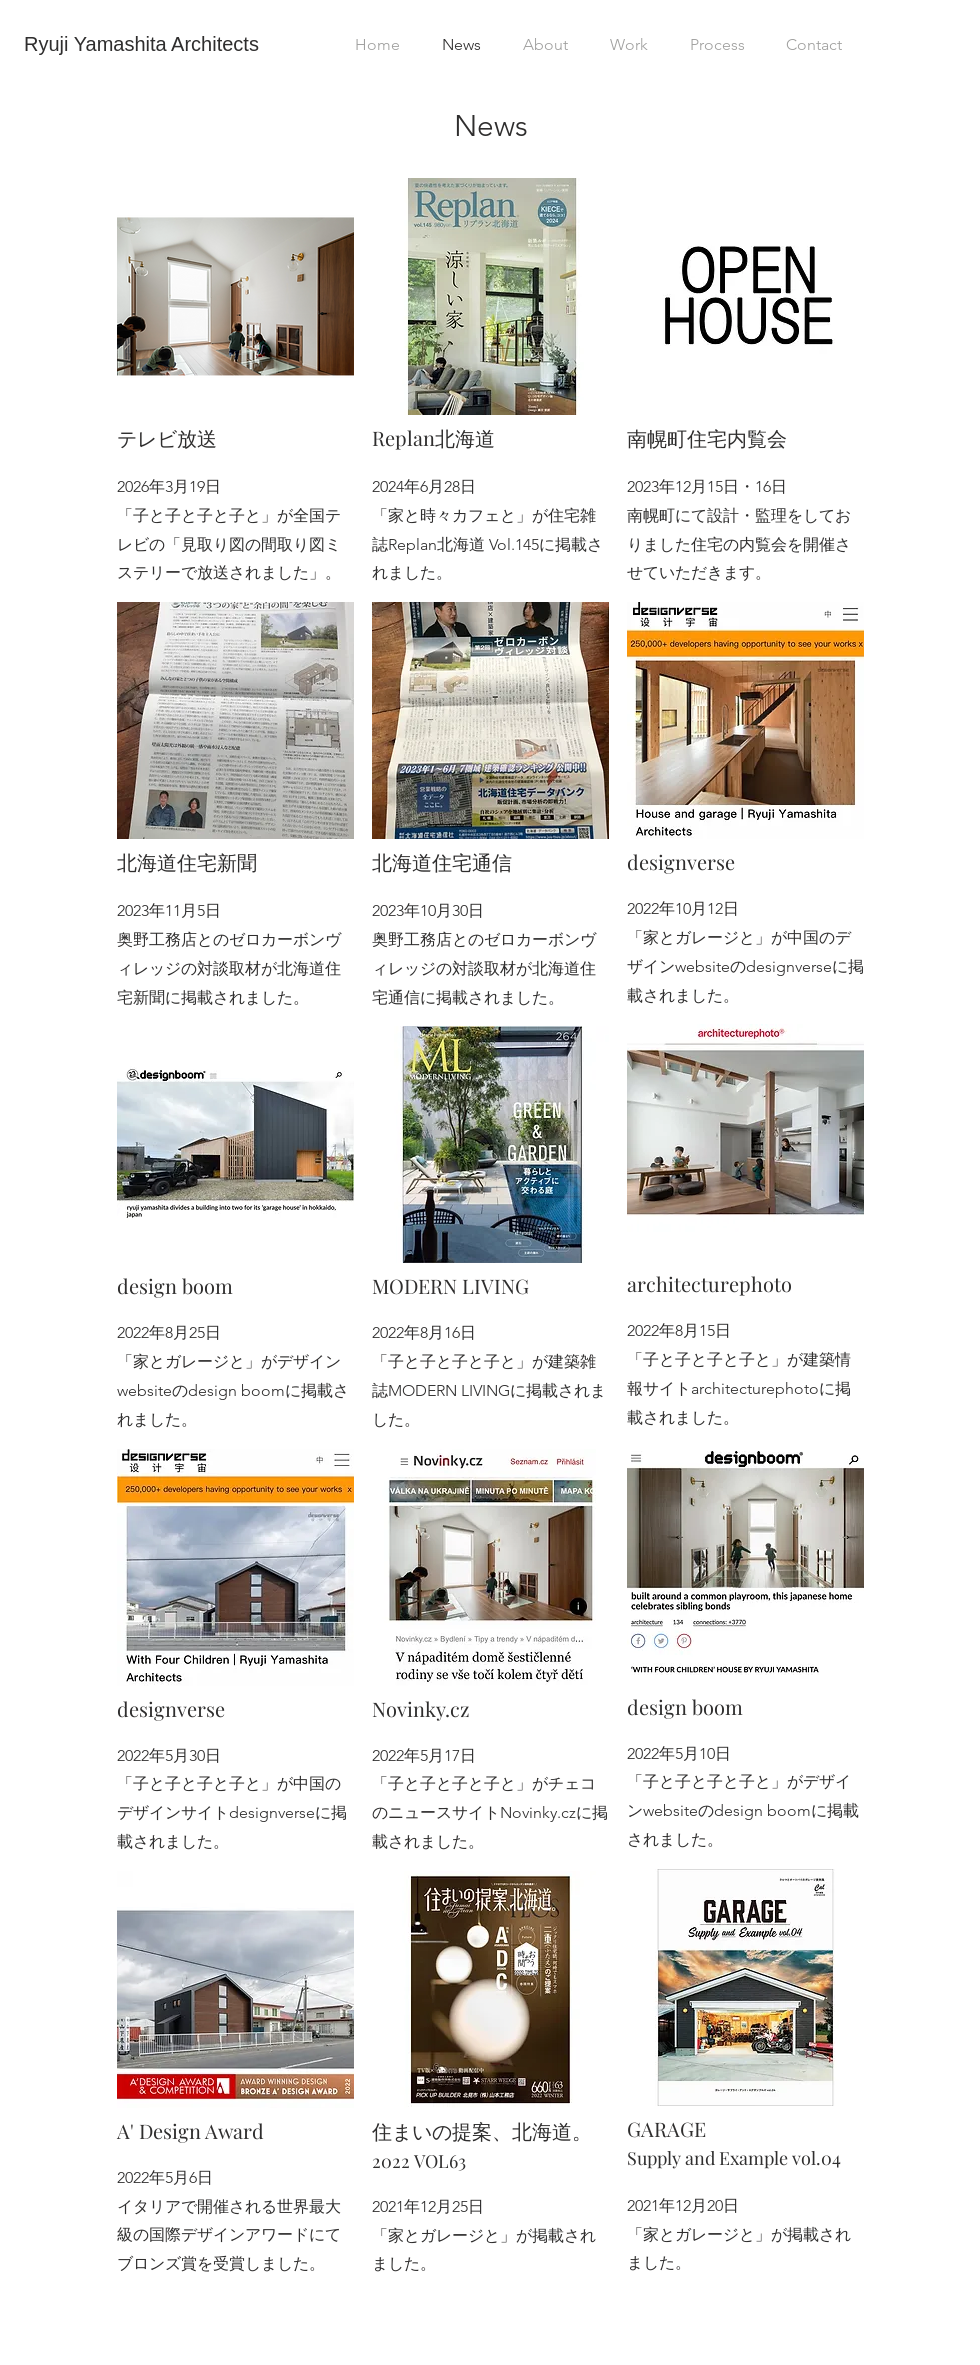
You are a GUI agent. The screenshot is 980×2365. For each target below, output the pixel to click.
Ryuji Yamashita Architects (141, 44)
